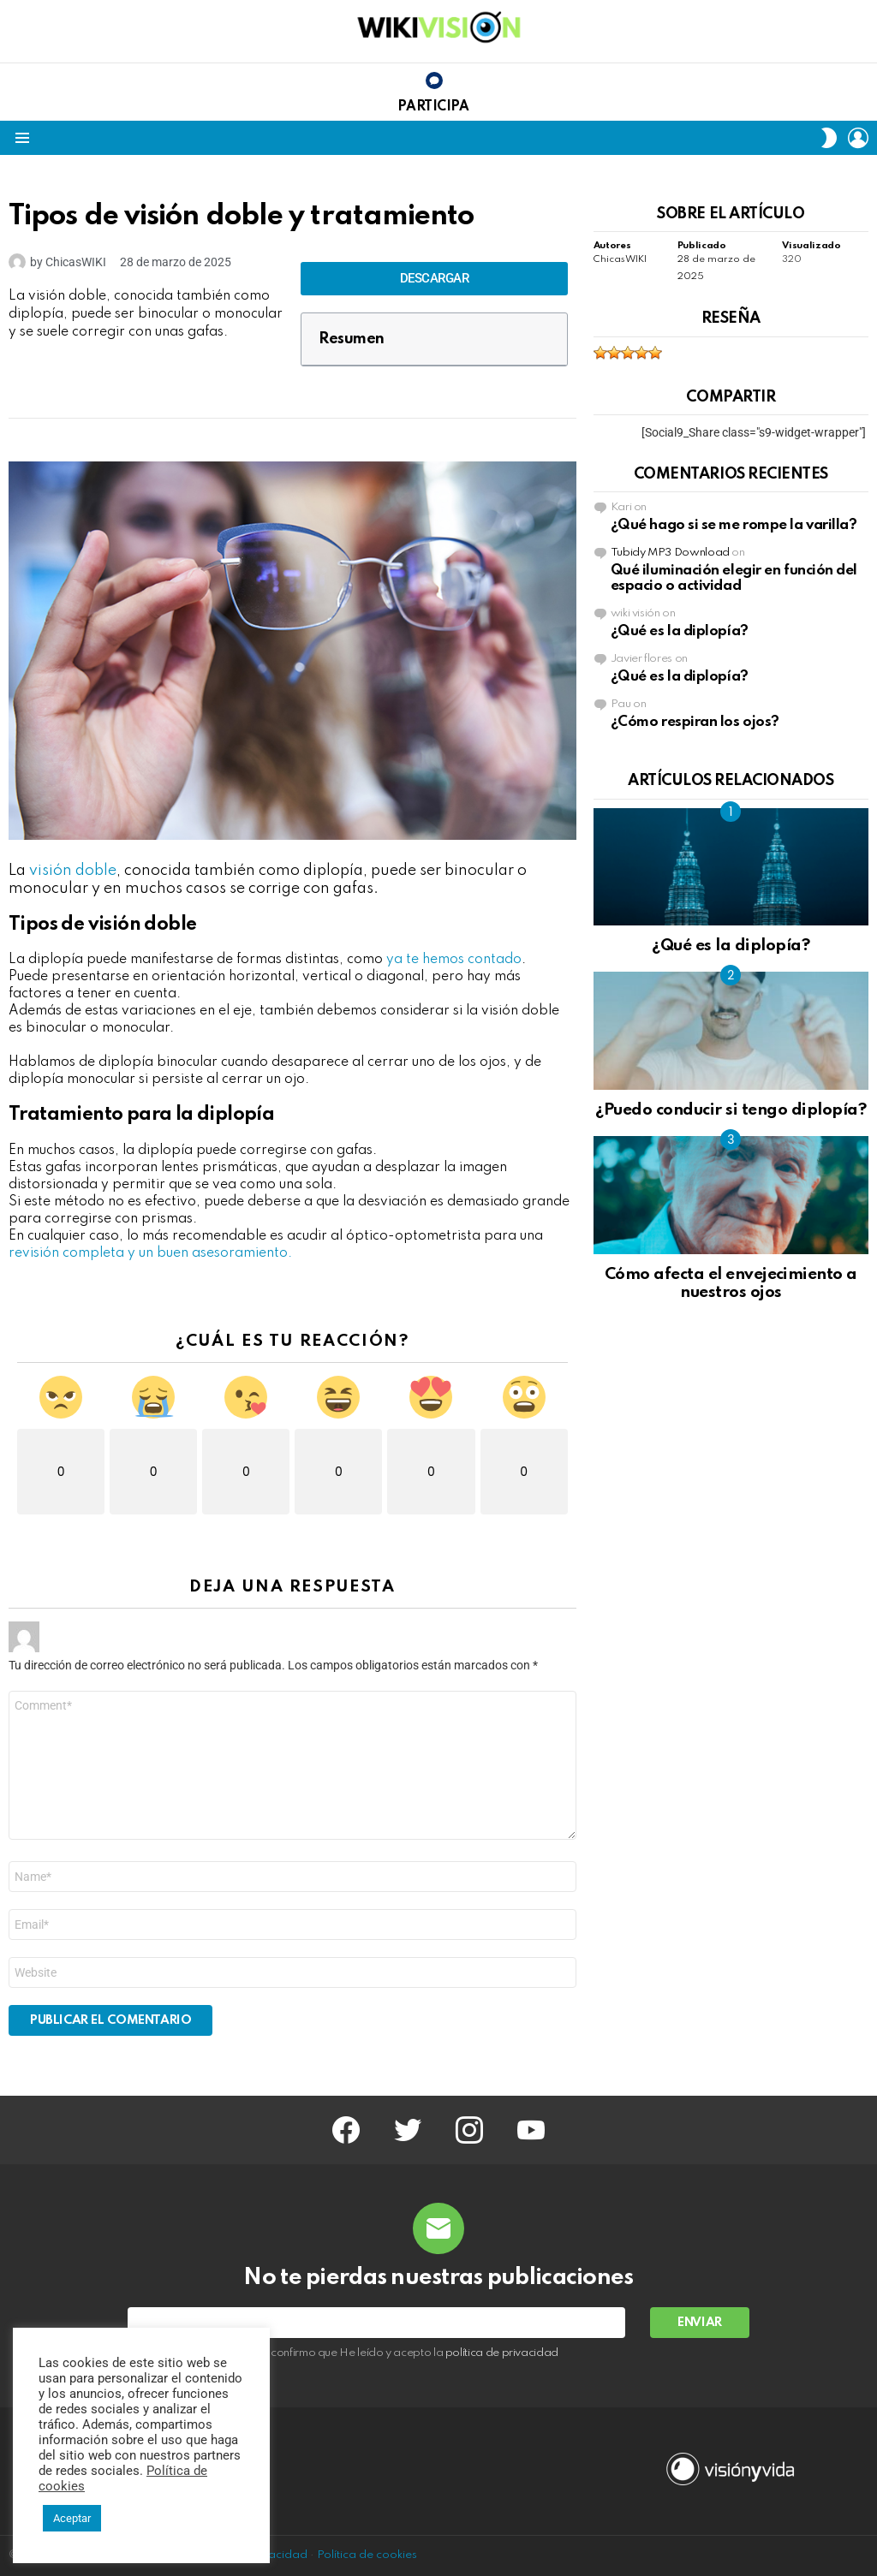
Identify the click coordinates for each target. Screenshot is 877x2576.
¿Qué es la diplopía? (680, 631)
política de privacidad (501, 2353)
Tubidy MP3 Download (670, 552)
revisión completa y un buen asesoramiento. (150, 1253)
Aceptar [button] (72, 2518)
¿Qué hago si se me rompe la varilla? (734, 525)
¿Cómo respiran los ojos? (695, 722)
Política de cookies (367, 2555)
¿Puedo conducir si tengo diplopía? (730, 1110)
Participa (432, 107)
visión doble (72, 870)
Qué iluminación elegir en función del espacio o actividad (734, 578)
